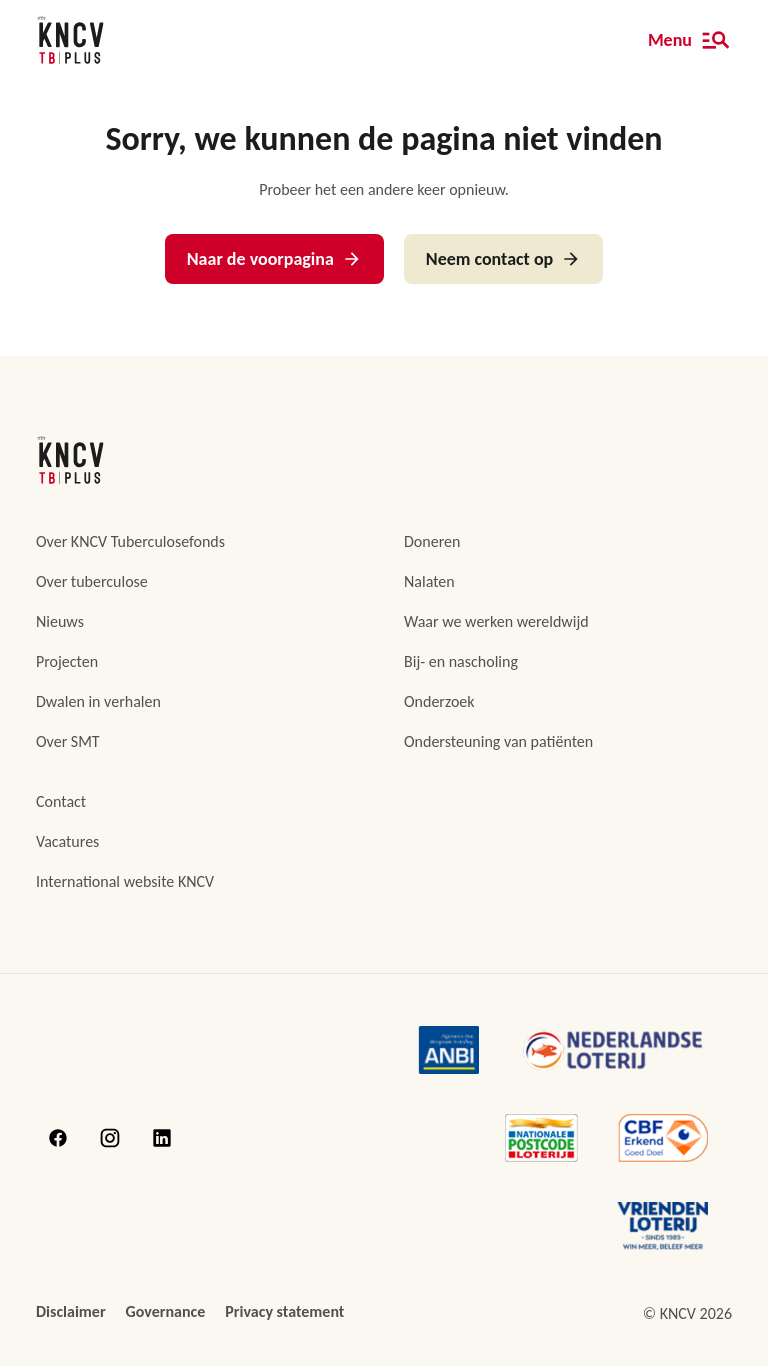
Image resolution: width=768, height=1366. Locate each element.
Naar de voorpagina (274, 259)
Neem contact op (503, 259)
